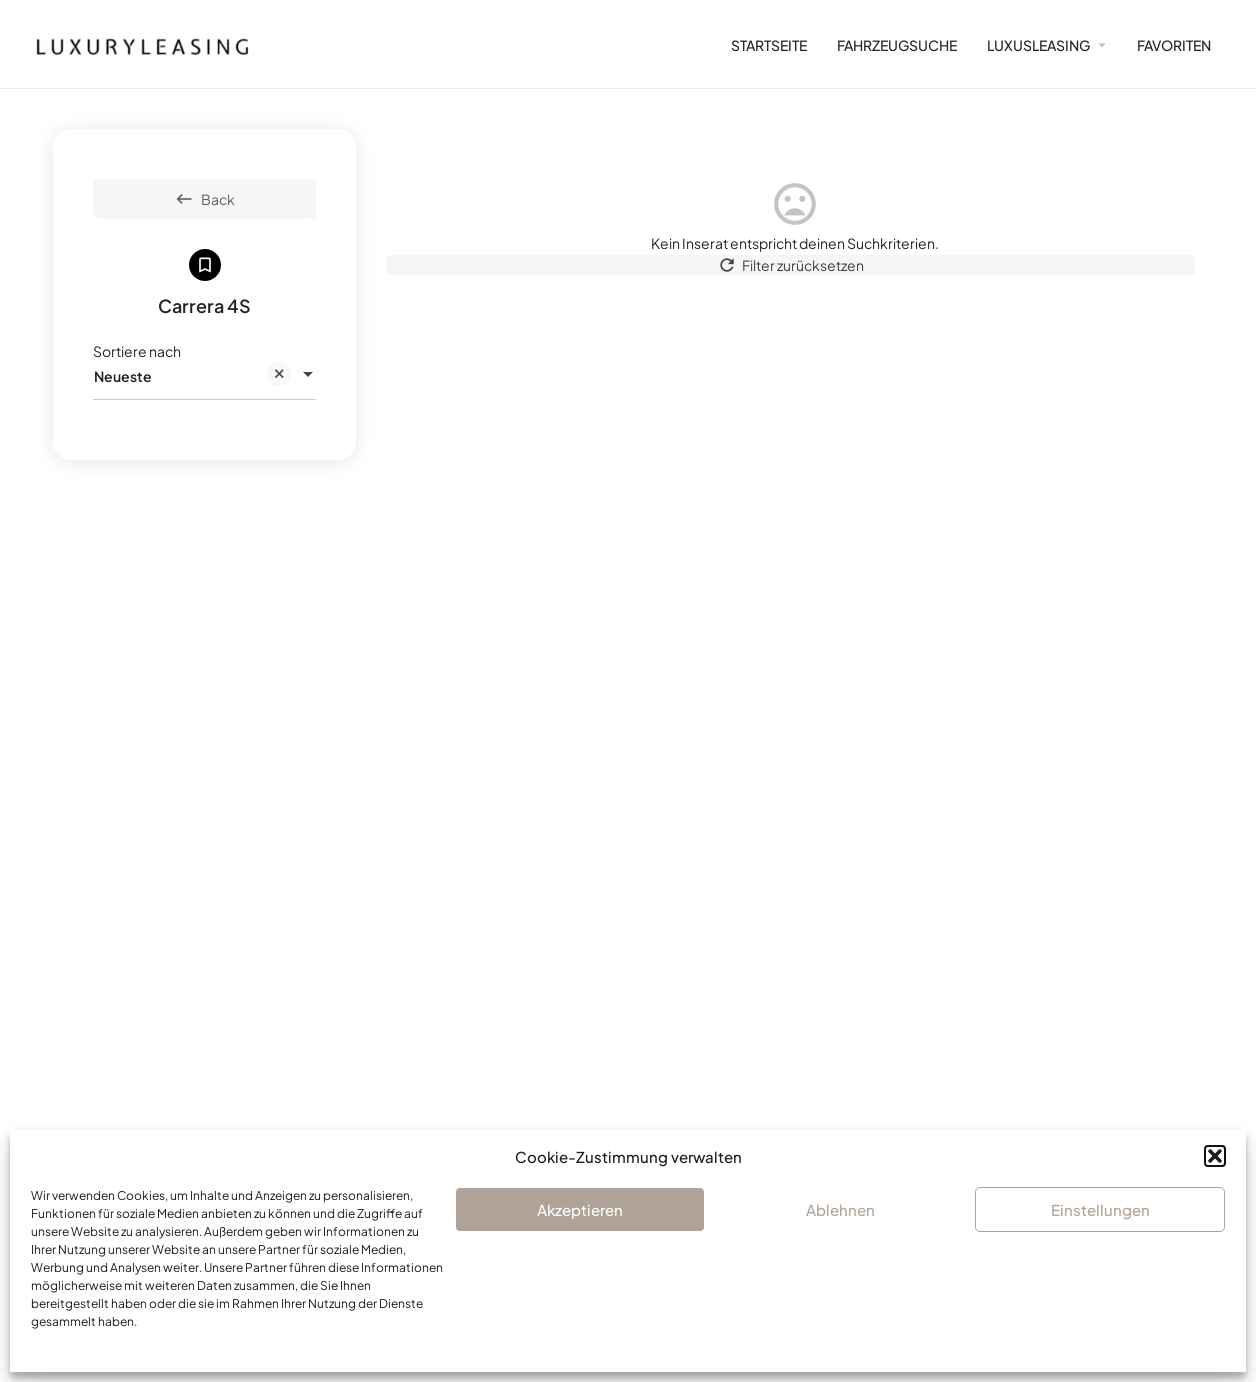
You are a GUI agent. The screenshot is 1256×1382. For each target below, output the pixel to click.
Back (204, 199)
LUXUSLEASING (1038, 45)
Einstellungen (1100, 1209)
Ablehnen (840, 1209)
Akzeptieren (580, 1209)
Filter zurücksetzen (794, 273)
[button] (1215, 1156)
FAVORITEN (1174, 45)
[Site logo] (134, 44)
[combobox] (204, 376)
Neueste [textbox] (192, 377)
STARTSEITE (769, 45)
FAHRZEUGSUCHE (897, 45)
